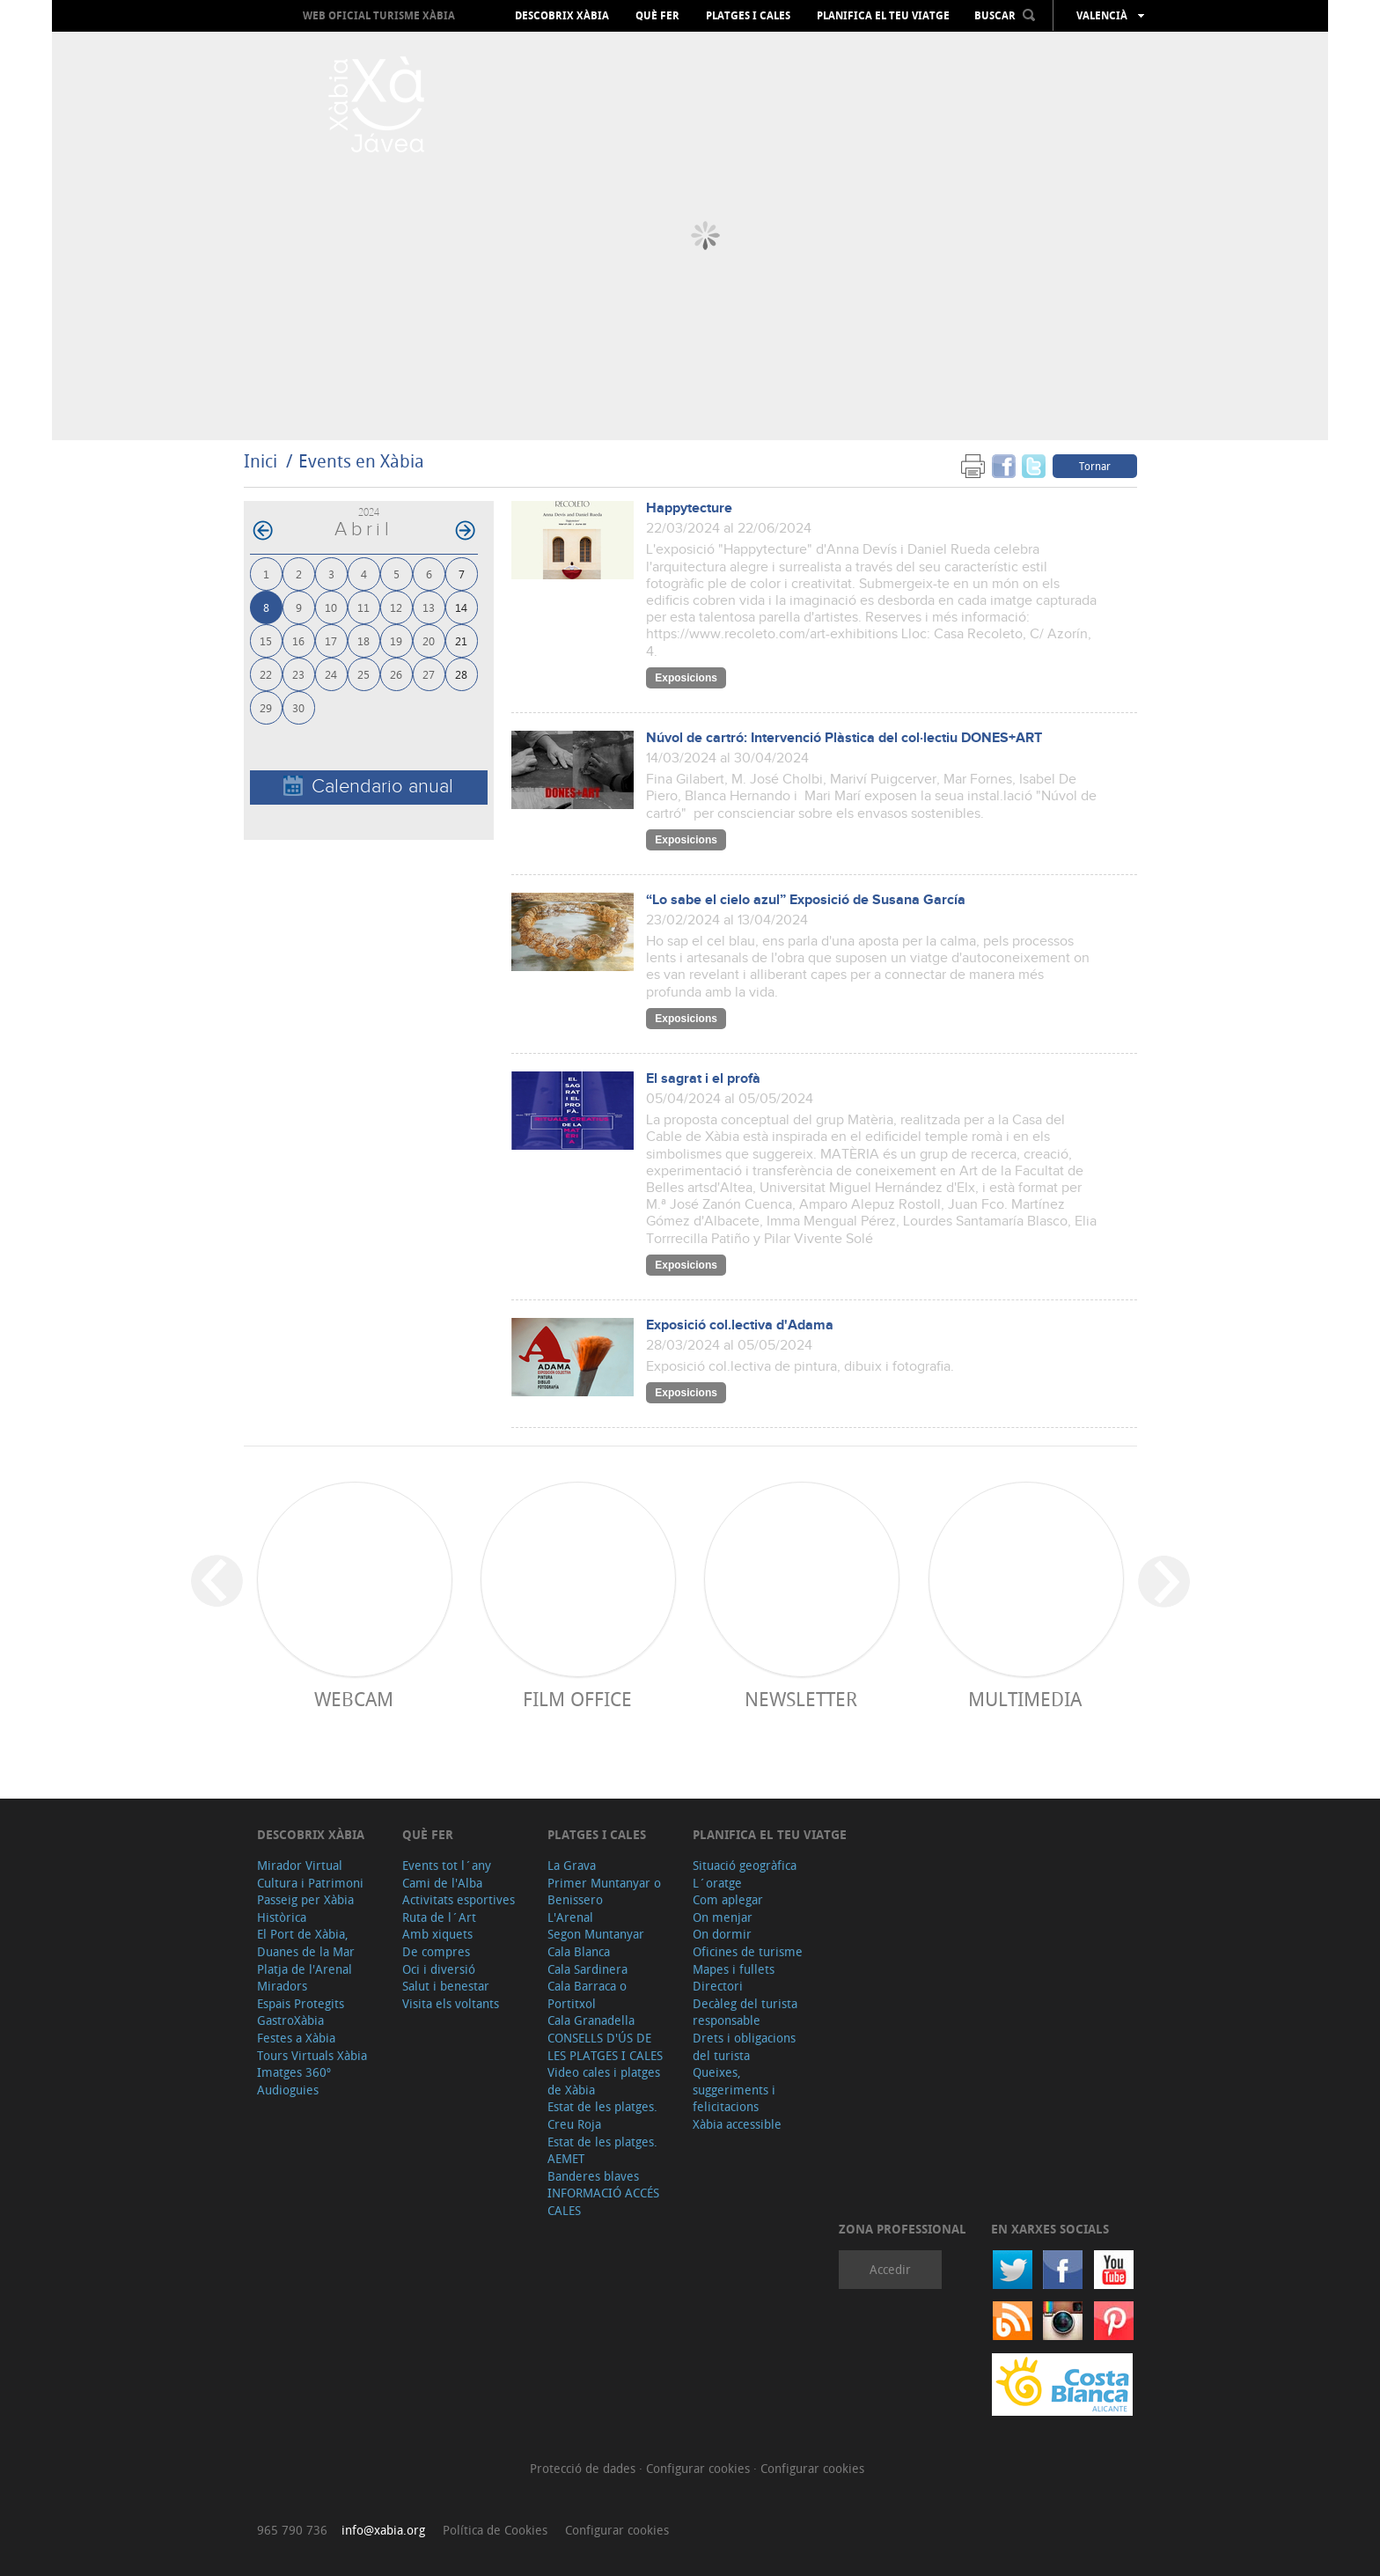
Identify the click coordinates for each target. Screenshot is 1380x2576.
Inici (260, 461)
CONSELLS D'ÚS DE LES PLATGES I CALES (605, 2046)
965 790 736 (292, 2529)
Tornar (1095, 466)
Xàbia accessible (737, 2124)
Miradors (282, 1985)
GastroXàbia (290, 2020)
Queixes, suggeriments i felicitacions (734, 2089)
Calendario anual (368, 787)
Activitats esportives (458, 1899)
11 (363, 607)
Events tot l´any (446, 1865)
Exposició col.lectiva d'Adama (739, 1325)
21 (461, 640)
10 (331, 607)
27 (428, 673)
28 (461, 673)
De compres (436, 1951)
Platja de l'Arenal (304, 1969)
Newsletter (801, 1698)
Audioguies (288, 2089)
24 (331, 673)
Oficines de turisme (748, 1951)
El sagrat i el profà (703, 1079)
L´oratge (717, 1882)
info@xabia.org (383, 2529)
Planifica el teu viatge (883, 16)
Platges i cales (748, 16)
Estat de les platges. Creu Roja (602, 2115)
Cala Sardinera (587, 1969)
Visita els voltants (450, 2003)
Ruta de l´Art (439, 1917)
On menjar (722, 1917)
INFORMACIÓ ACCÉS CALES (603, 2201)
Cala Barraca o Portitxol (587, 1994)
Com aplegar (728, 1899)
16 (298, 640)
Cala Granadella (591, 2020)
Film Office (577, 1698)
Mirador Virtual (299, 1865)
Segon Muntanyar (595, 1933)
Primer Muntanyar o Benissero (604, 1891)
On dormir (722, 1933)
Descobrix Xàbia (562, 16)
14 (461, 607)
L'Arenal (570, 1917)
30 (298, 707)
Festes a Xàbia (296, 2037)
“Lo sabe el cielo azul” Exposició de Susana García (805, 900)
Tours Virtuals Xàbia (312, 2055)
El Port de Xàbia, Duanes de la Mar (306, 1942)
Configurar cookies (699, 2468)
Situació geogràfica (744, 1865)
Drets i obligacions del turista (744, 2046)
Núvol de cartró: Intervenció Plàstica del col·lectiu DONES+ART (844, 738)
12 (396, 607)
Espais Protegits (300, 2003)
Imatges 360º (294, 2072)
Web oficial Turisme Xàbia (379, 15)
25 (363, 673)
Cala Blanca (578, 1951)
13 (428, 607)
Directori (718, 1985)
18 (363, 640)
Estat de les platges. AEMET (602, 2150)
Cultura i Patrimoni (310, 1882)
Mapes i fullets (733, 1969)
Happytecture (689, 508)
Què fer (657, 16)
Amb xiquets (437, 1933)
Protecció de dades (584, 2468)
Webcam (353, 1698)
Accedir (890, 2269)
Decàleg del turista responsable (745, 2012)
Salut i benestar (445, 1985)
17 (331, 640)
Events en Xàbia (361, 461)
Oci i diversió (438, 1969)
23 (298, 673)
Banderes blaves (593, 2176)
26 (396, 673)
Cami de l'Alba (442, 1882)
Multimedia (1025, 1698)
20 (428, 640)
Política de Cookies (495, 2529)
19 (396, 640)
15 (266, 640)
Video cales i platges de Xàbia (603, 2081)
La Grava (571, 1865)
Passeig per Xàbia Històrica (305, 1908)
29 (266, 707)
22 (266, 673)
